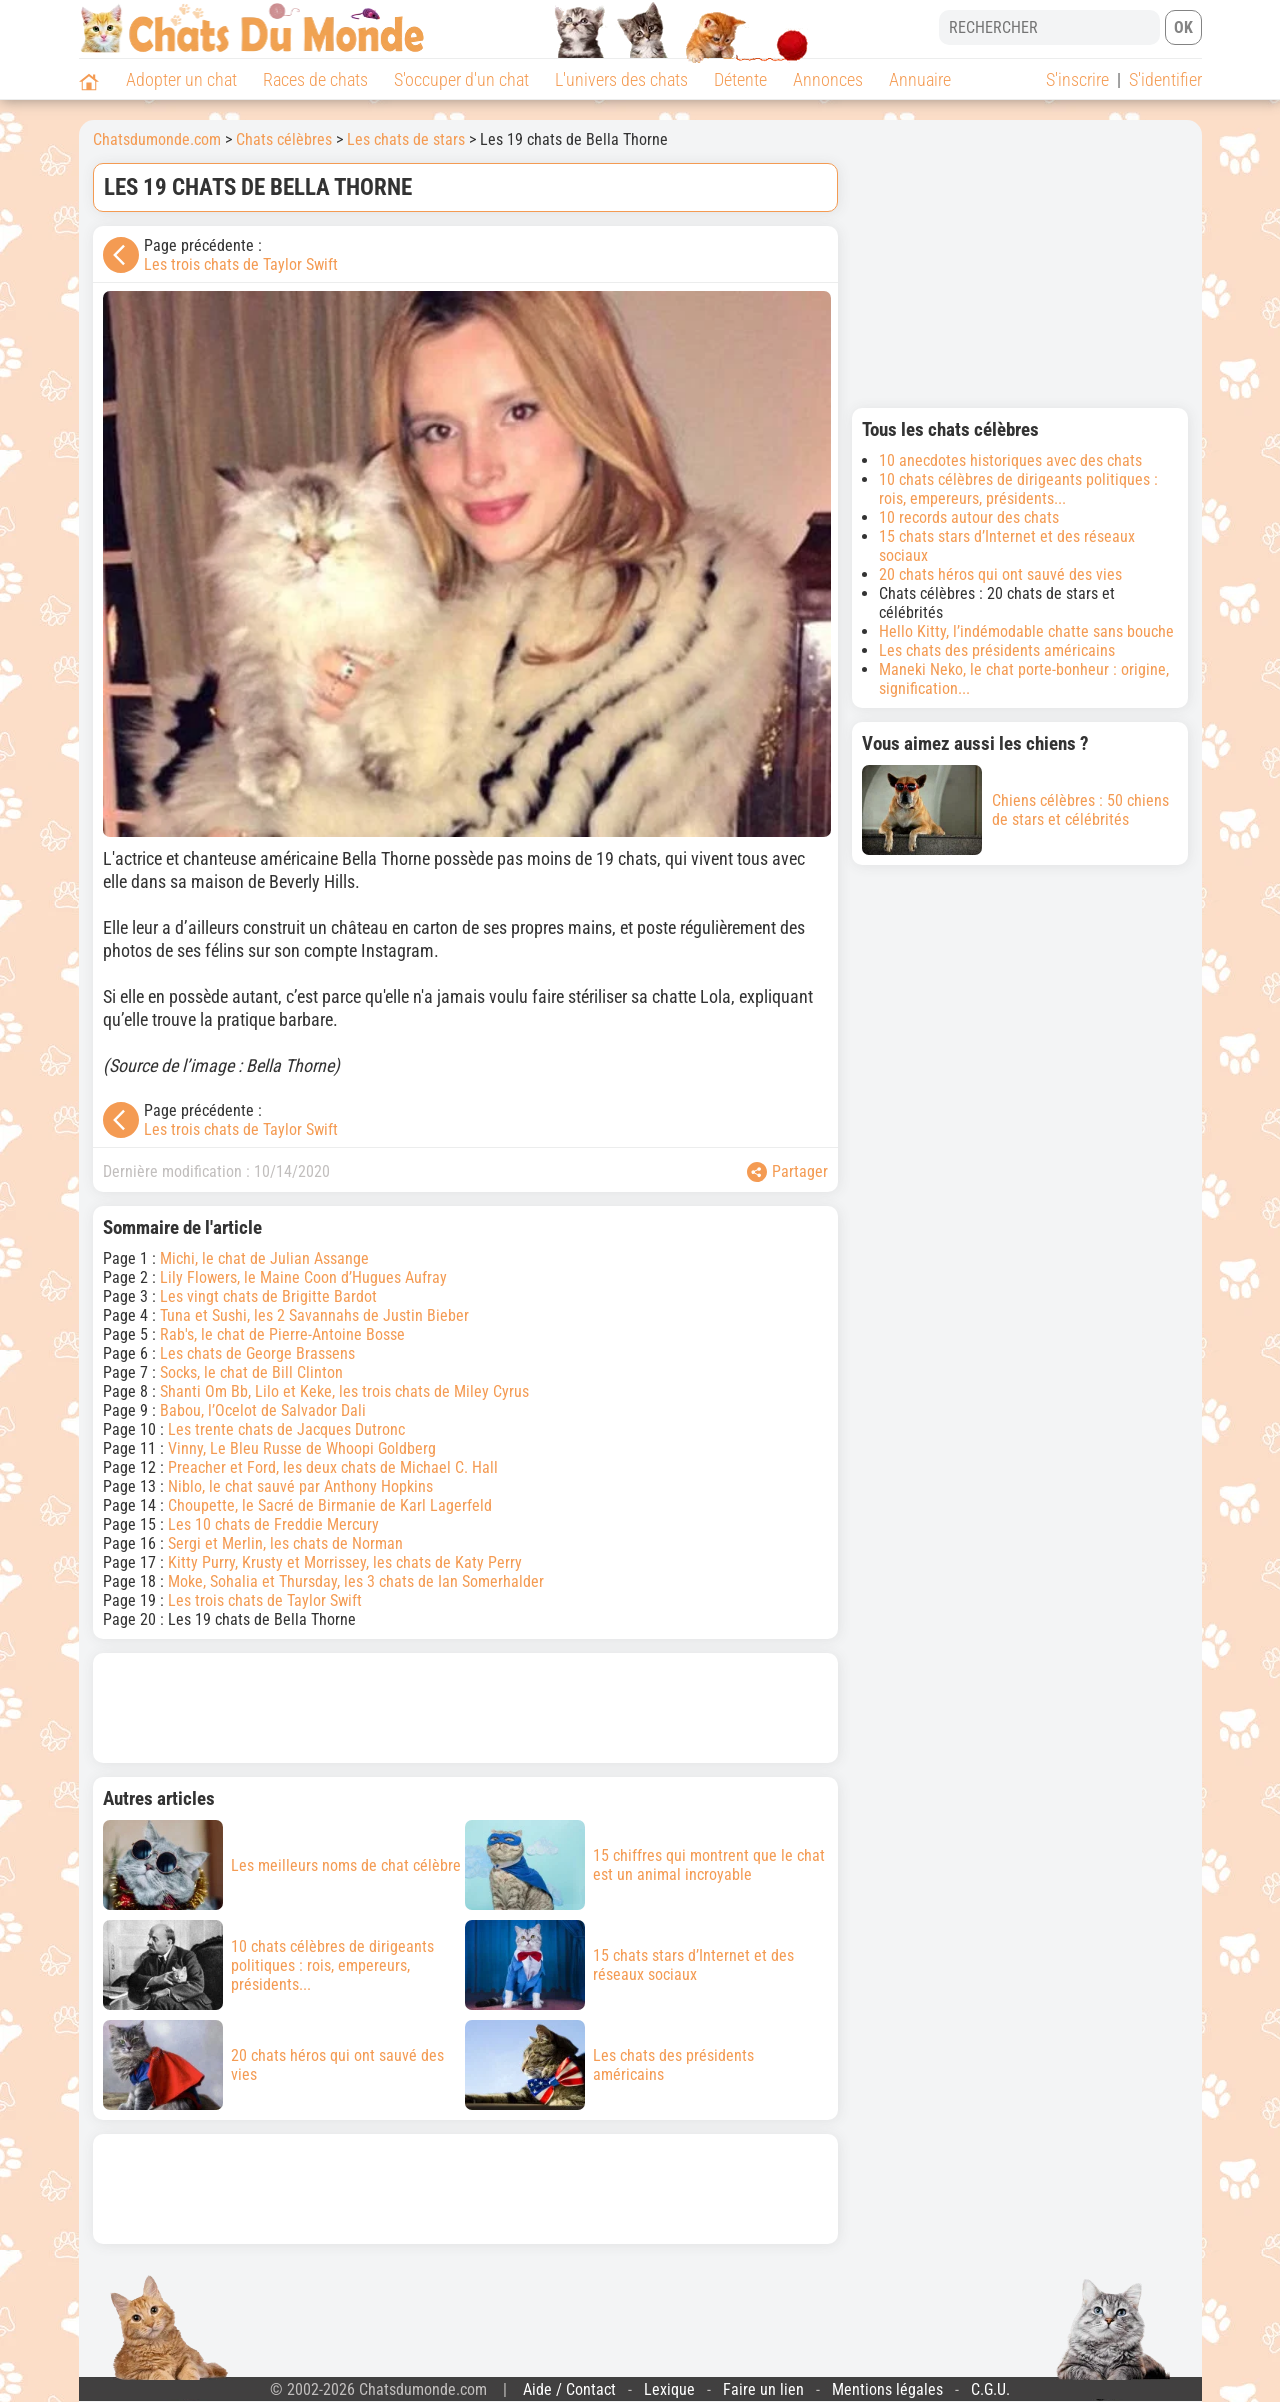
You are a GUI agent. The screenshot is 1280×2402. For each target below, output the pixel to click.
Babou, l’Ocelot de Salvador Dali (263, 1410)
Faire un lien (763, 2389)
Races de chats (315, 79)
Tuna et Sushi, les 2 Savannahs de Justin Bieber (314, 1315)
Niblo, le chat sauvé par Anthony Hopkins (300, 1486)
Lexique (669, 2389)
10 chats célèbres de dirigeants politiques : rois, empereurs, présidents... (1018, 489)
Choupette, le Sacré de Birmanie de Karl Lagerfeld (330, 1505)
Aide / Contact (569, 2389)
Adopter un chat (181, 79)
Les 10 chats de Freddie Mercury (273, 1524)
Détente (740, 79)
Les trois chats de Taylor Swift (241, 264)
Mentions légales (887, 2389)
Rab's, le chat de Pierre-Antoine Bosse (282, 1334)
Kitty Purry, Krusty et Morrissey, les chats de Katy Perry (345, 1562)
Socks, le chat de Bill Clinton (251, 1372)
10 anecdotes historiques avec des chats (1010, 460)
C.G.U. (990, 2389)
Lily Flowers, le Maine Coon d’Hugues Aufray (303, 1277)
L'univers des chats (621, 79)
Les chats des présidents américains (997, 650)
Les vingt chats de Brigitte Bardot (268, 1296)
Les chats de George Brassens (257, 1353)
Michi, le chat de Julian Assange (264, 1258)
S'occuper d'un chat (461, 79)
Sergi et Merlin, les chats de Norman (285, 1543)
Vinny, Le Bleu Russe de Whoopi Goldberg (302, 1448)
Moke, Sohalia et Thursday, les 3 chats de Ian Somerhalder (356, 1581)
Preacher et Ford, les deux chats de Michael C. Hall (333, 1467)
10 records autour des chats (969, 517)
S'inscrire (1077, 79)
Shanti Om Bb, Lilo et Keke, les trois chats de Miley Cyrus (344, 1391)
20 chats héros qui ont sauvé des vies (1000, 574)
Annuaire (920, 79)
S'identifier (1165, 79)
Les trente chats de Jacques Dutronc (286, 1429)
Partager (787, 1172)
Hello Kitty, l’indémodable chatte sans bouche (1026, 631)
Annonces (828, 79)
